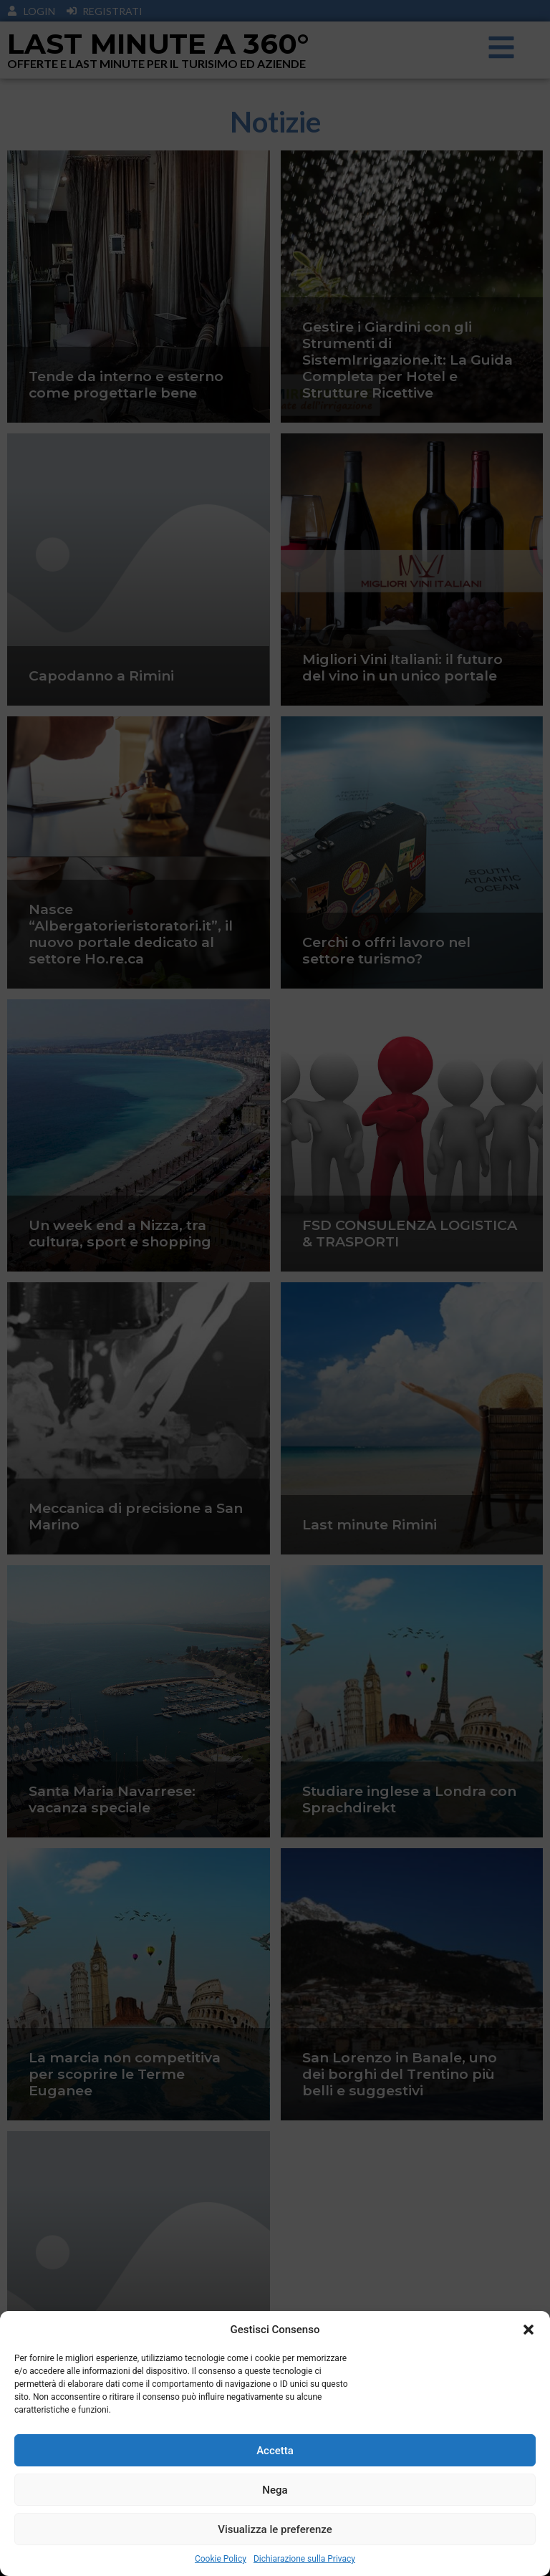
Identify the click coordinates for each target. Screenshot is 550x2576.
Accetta (275, 2450)
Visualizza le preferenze (275, 2529)
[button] (528, 2329)
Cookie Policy (220, 2559)
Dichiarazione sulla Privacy (304, 2559)
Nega (274, 2490)
